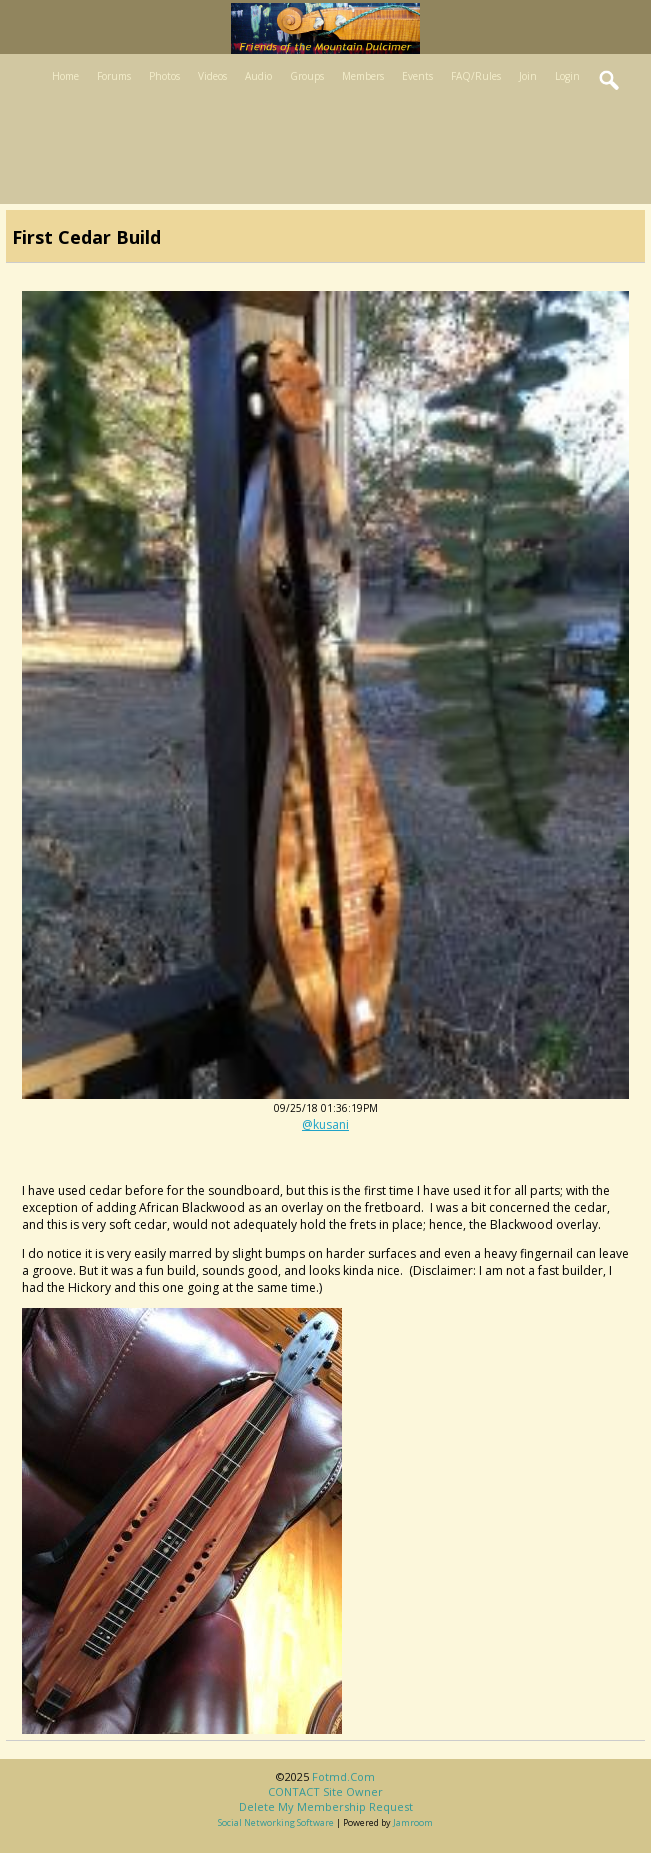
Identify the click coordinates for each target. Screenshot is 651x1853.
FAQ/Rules (476, 76)
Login (567, 76)
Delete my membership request (326, 1806)
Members (363, 76)
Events (417, 76)
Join (528, 76)
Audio (258, 76)
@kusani (325, 1124)
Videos (212, 76)
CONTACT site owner (325, 1791)
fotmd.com (343, 1776)
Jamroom (413, 1822)
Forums (114, 76)
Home (65, 76)
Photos (164, 76)
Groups (307, 76)
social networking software (276, 1822)
